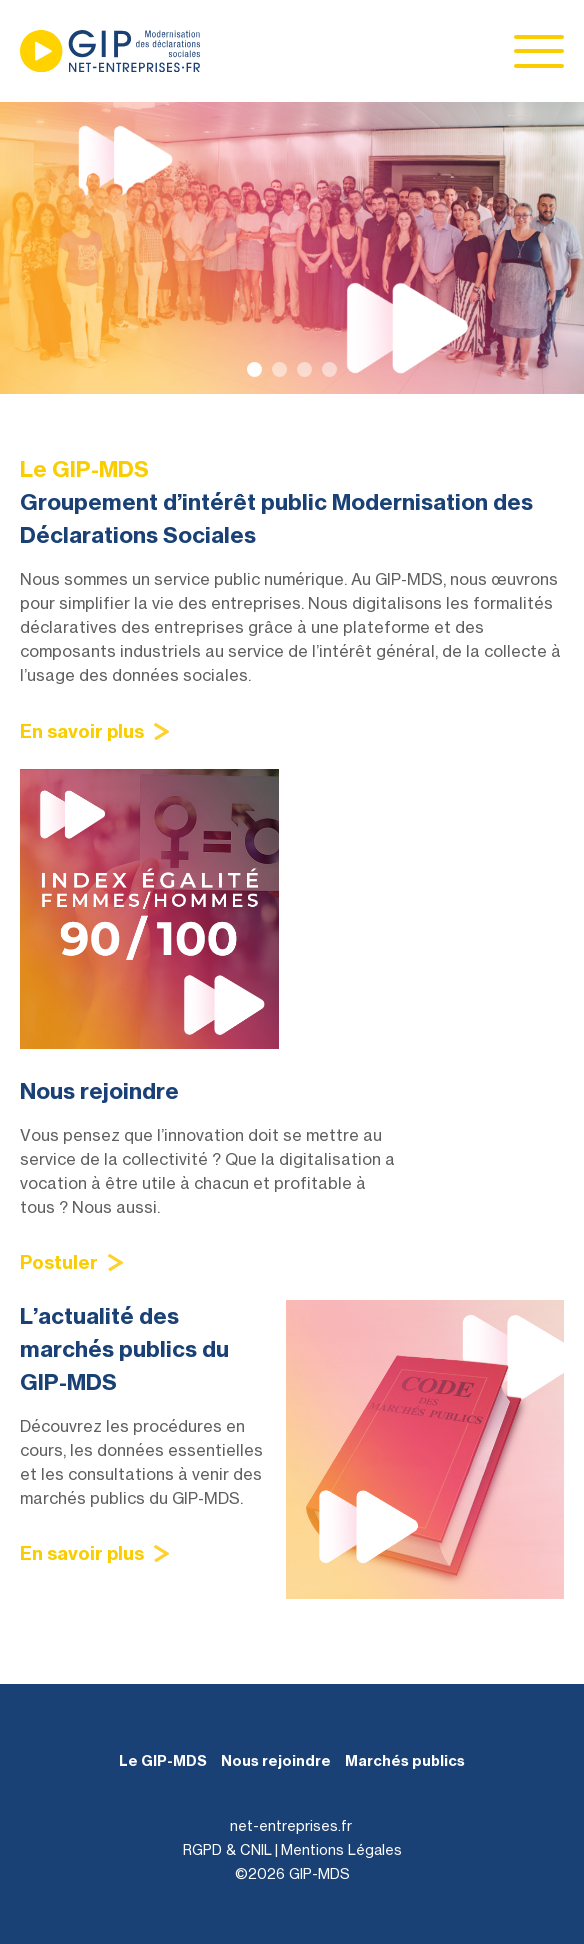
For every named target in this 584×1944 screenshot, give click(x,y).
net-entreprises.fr (291, 1825)
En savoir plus (82, 731)
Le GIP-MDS (163, 1761)
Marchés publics (405, 1761)
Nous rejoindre (276, 1761)
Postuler (59, 1262)
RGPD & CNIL (227, 1849)
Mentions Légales (341, 1849)
